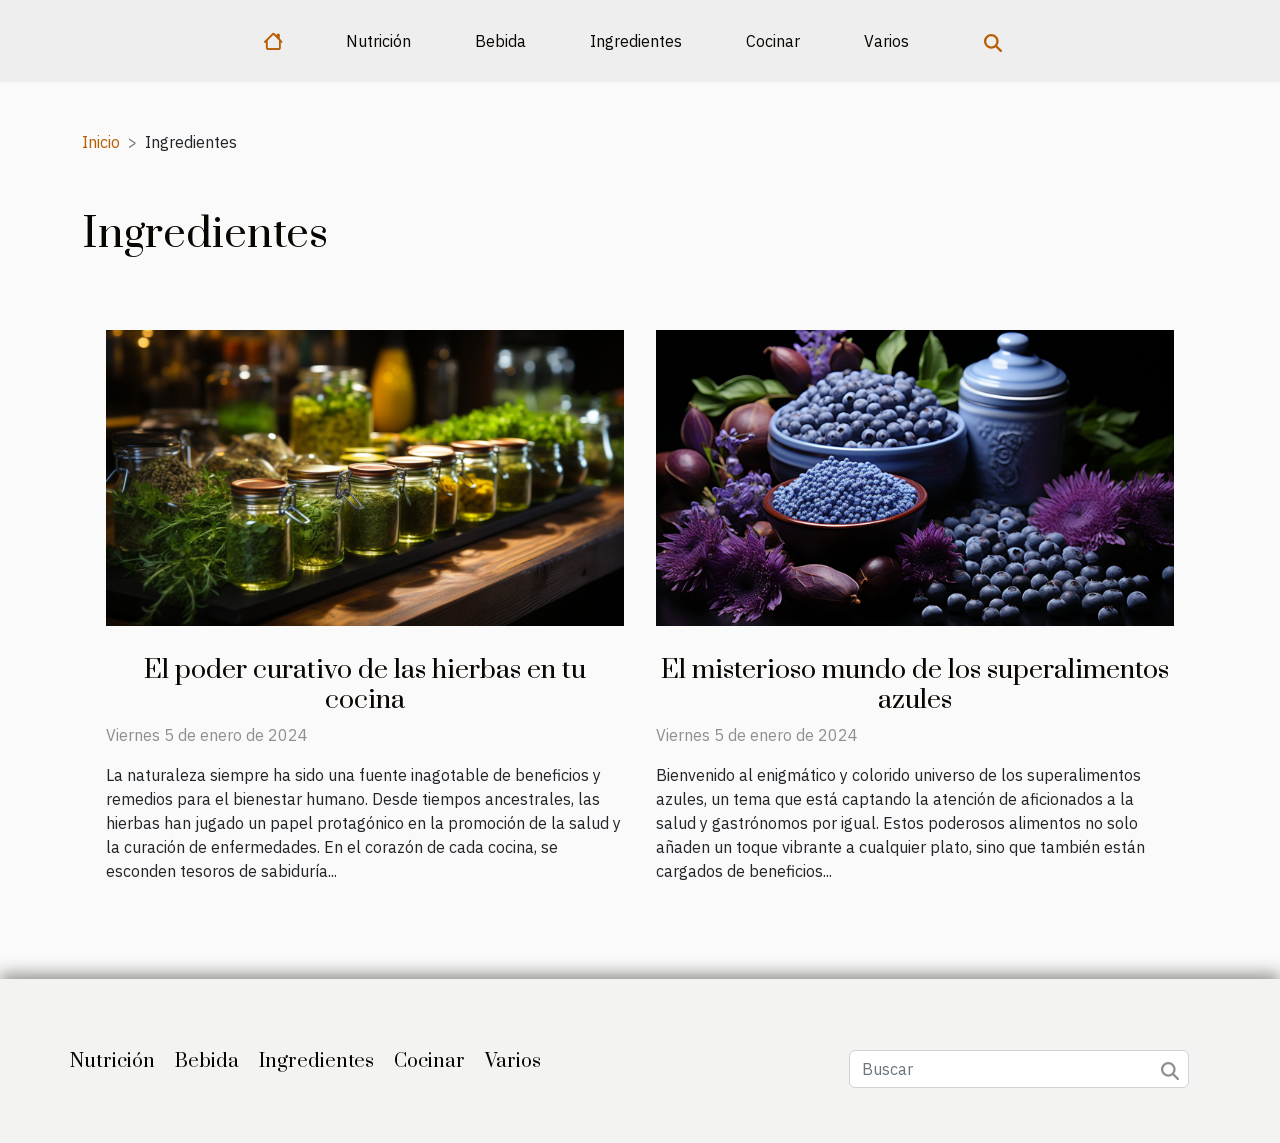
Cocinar (773, 41)
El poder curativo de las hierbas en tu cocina (365, 685)
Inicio (101, 142)
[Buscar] (1019, 1069)
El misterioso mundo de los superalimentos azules (915, 685)
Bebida (500, 41)
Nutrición (378, 41)
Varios (886, 41)
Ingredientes (636, 41)
